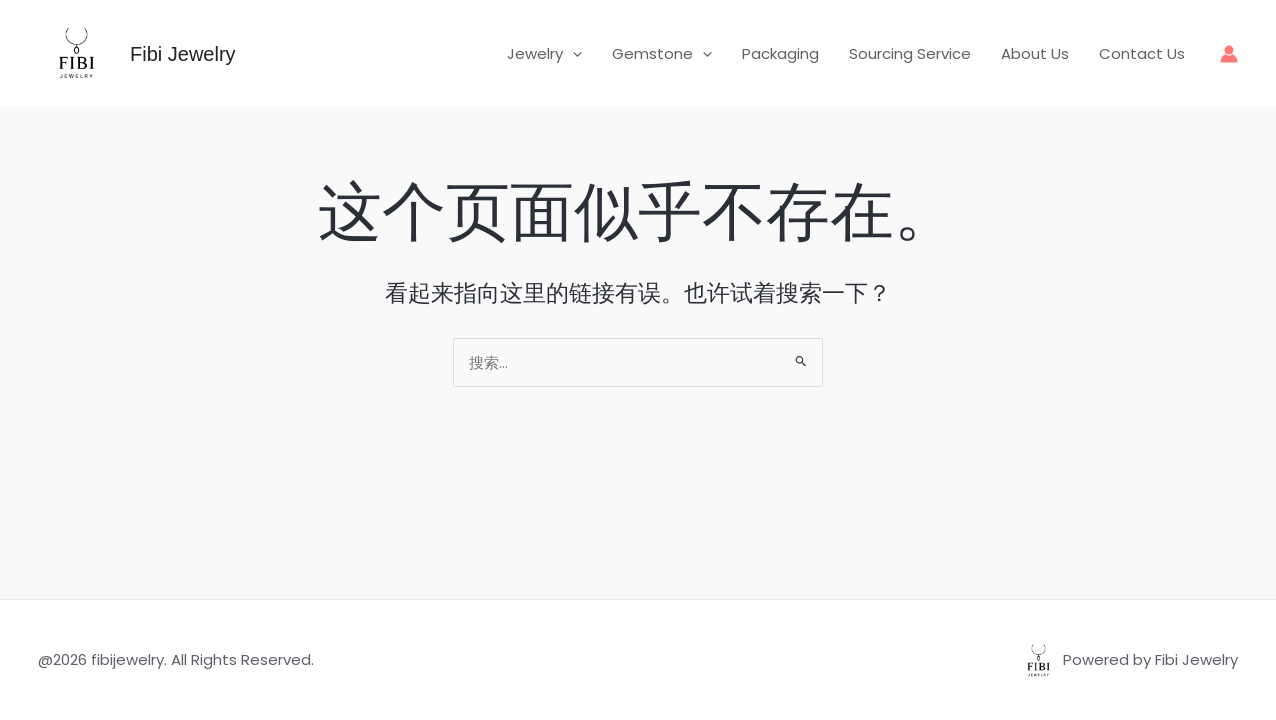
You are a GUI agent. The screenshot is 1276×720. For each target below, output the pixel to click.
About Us (1035, 53)
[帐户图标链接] (1229, 54)
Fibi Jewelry (183, 54)
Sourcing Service (910, 53)
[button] (572, 54)
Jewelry (544, 54)
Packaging (780, 53)
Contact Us (1142, 53)
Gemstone (662, 54)
